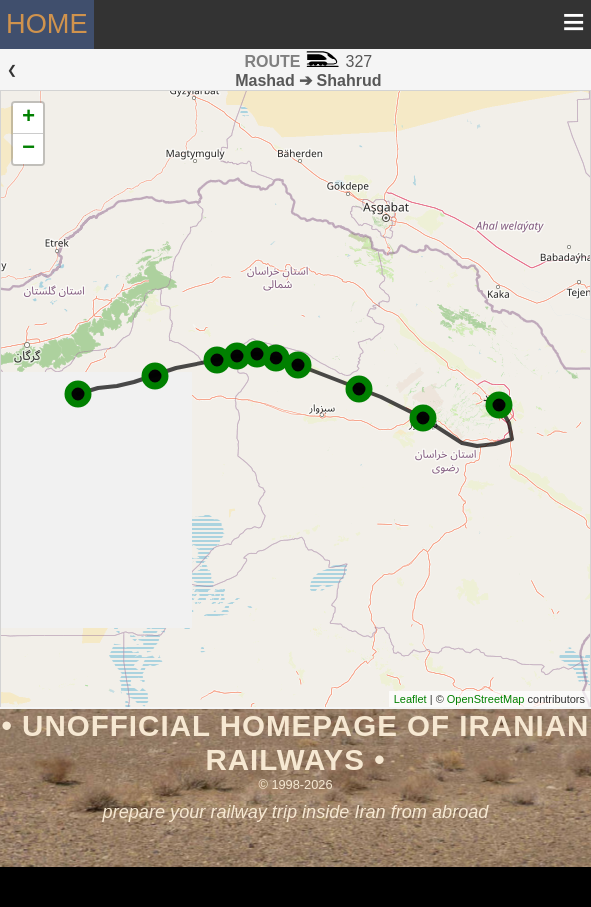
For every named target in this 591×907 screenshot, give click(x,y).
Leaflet (410, 699)
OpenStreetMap (486, 699)
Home (47, 23)
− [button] (28, 149)
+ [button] (28, 118)
